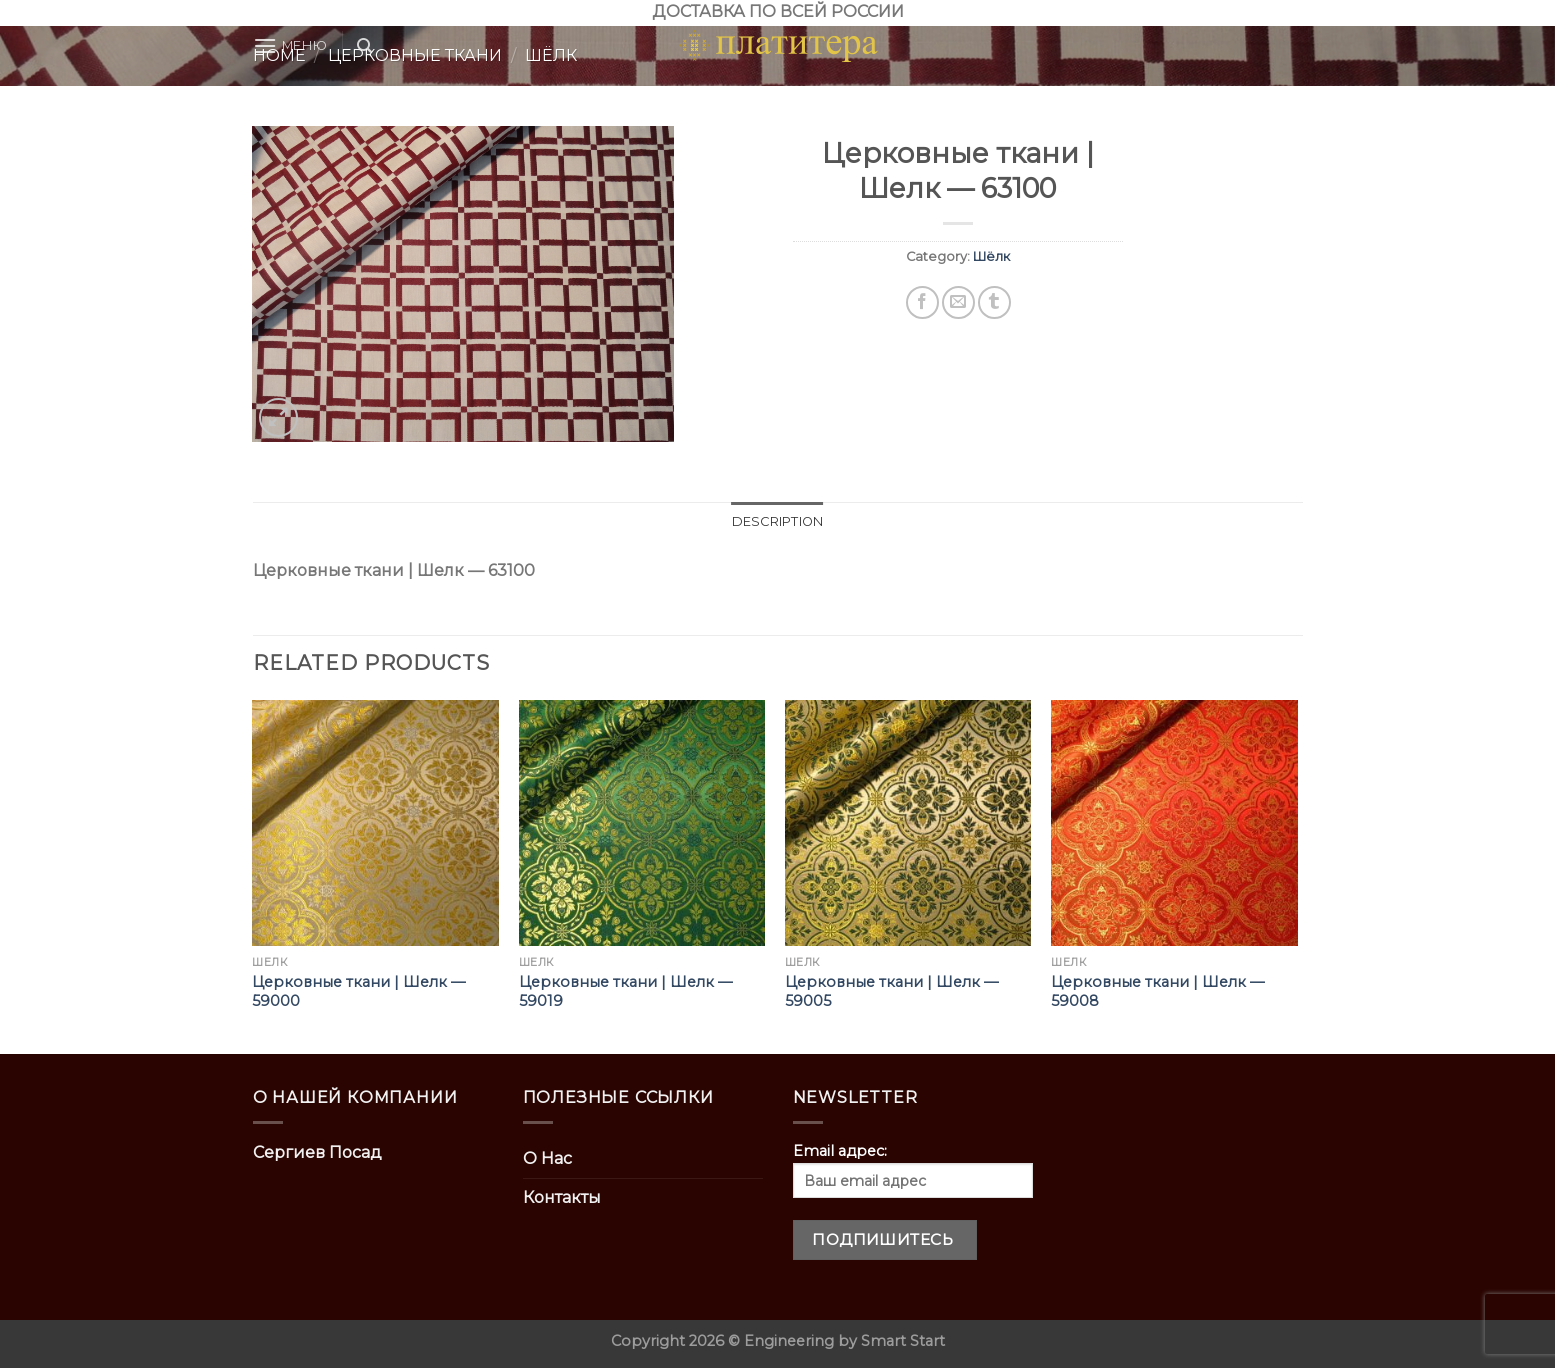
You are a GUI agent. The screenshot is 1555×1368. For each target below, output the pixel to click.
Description (778, 521)
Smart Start (903, 1341)
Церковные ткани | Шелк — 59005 (891, 991)
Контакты (562, 1197)
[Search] (364, 46)
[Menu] (290, 45)
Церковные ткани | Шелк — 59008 (1157, 991)
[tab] (778, 522)
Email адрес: (913, 1170)
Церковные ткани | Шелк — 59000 (358, 991)
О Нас (547, 1158)
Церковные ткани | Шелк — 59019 (625, 991)
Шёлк (991, 256)
